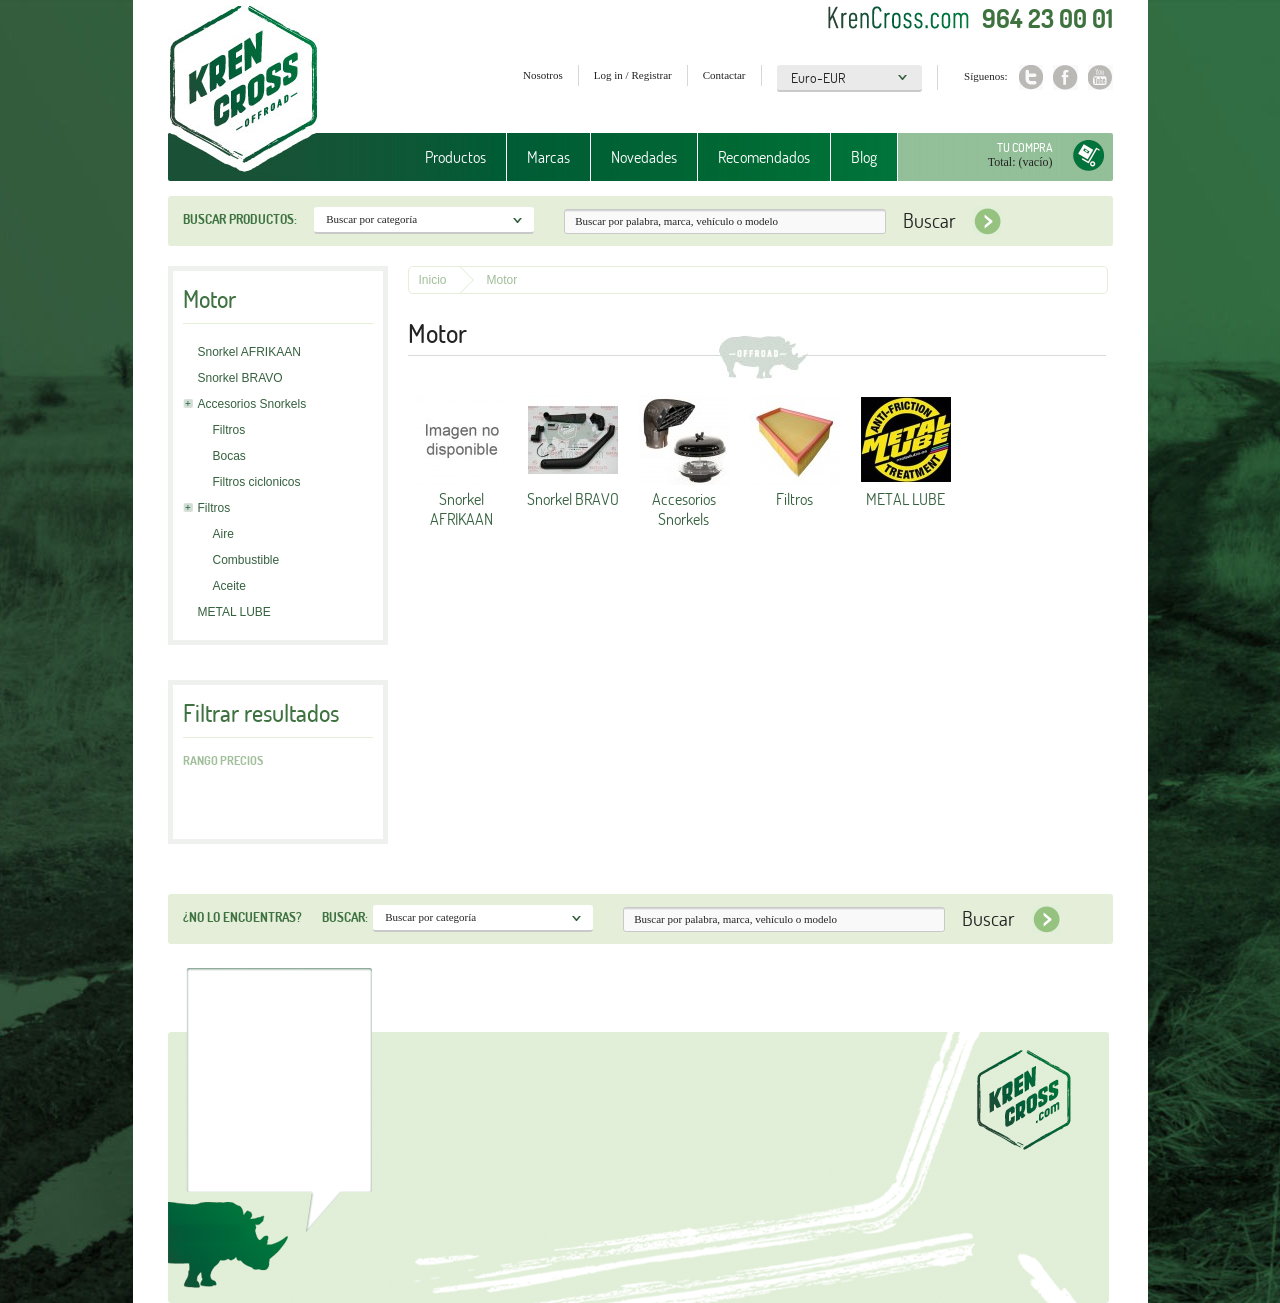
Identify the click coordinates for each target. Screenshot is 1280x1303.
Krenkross (243, 90)
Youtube (1100, 77)
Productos (455, 157)
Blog (864, 157)
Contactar (724, 75)
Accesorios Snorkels (252, 404)
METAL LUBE (234, 612)
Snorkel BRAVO (240, 378)
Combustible (246, 560)
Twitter (1030, 77)
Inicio (433, 280)
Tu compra (1025, 147)
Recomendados (764, 157)
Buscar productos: (240, 219)
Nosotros (543, 75)
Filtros (229, 430)
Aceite (229, 586)
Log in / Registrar (633, 75)
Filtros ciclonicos (257, 482)
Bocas (229, 456)
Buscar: (345, 917)
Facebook (1065, 77)
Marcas (548, 157)
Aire (223, 534)
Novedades (644, 157)
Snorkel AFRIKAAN (249, 352)
